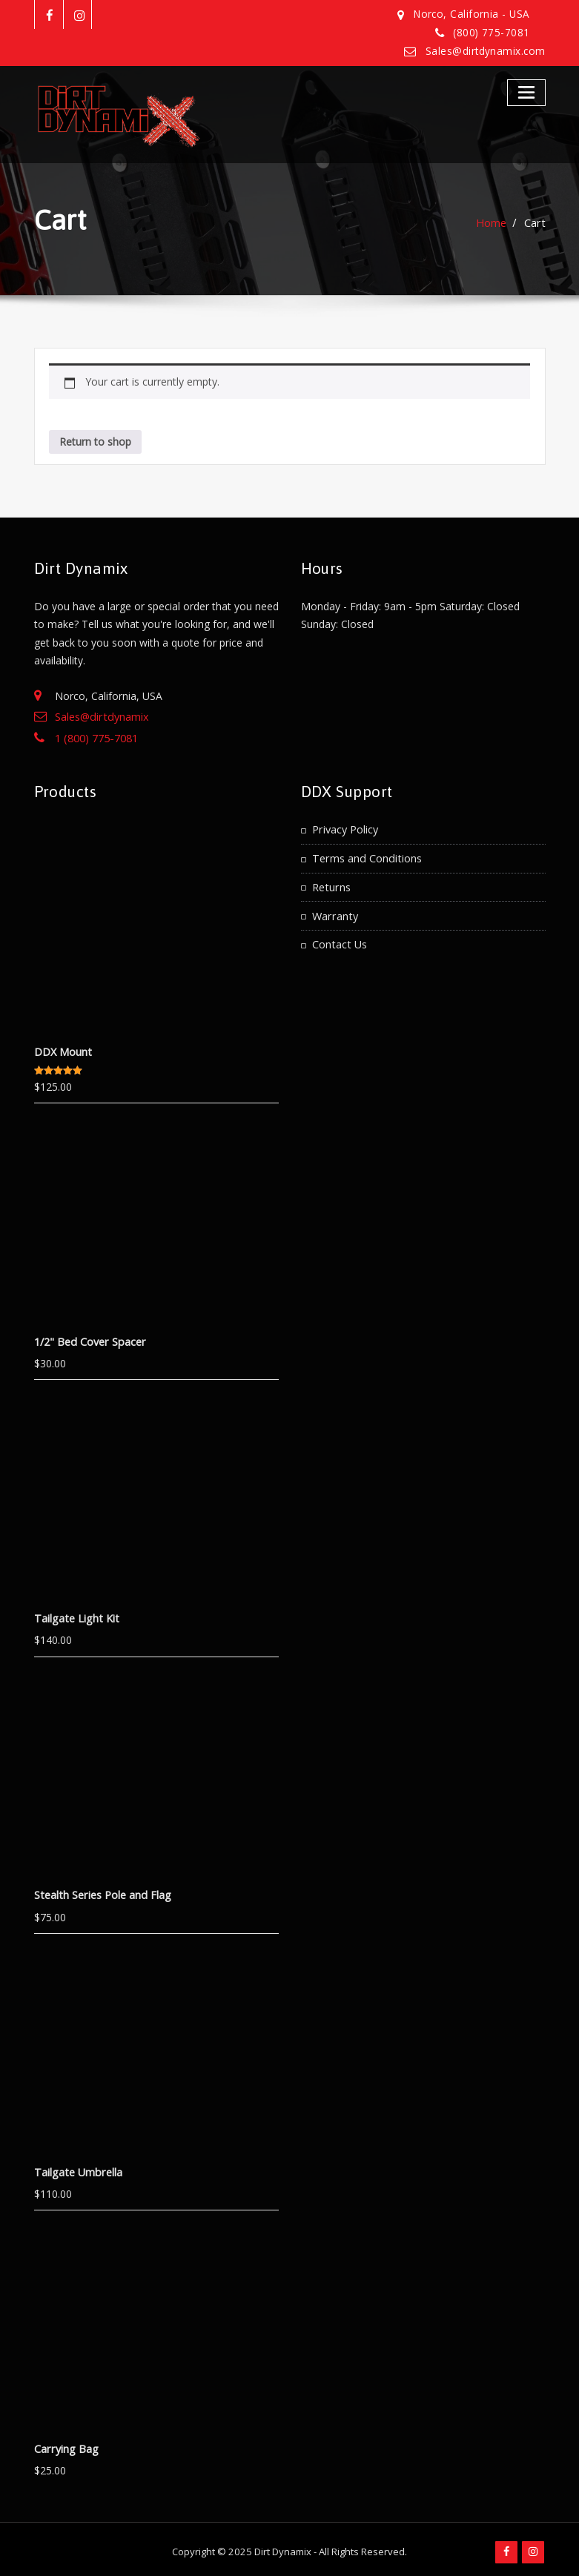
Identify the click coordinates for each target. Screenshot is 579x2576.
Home (493, 222)
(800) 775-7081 (491, 32)
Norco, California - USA (475, 14)
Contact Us (338, 938)
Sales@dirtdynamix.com (487, 50)
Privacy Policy (344, 826)
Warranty (334, 910)
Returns (330, 883)
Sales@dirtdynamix (100, 716)
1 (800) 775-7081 (95, 737)
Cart (536, 222)
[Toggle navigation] (527, 92)
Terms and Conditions (365, 855)
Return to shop (95, 441)
